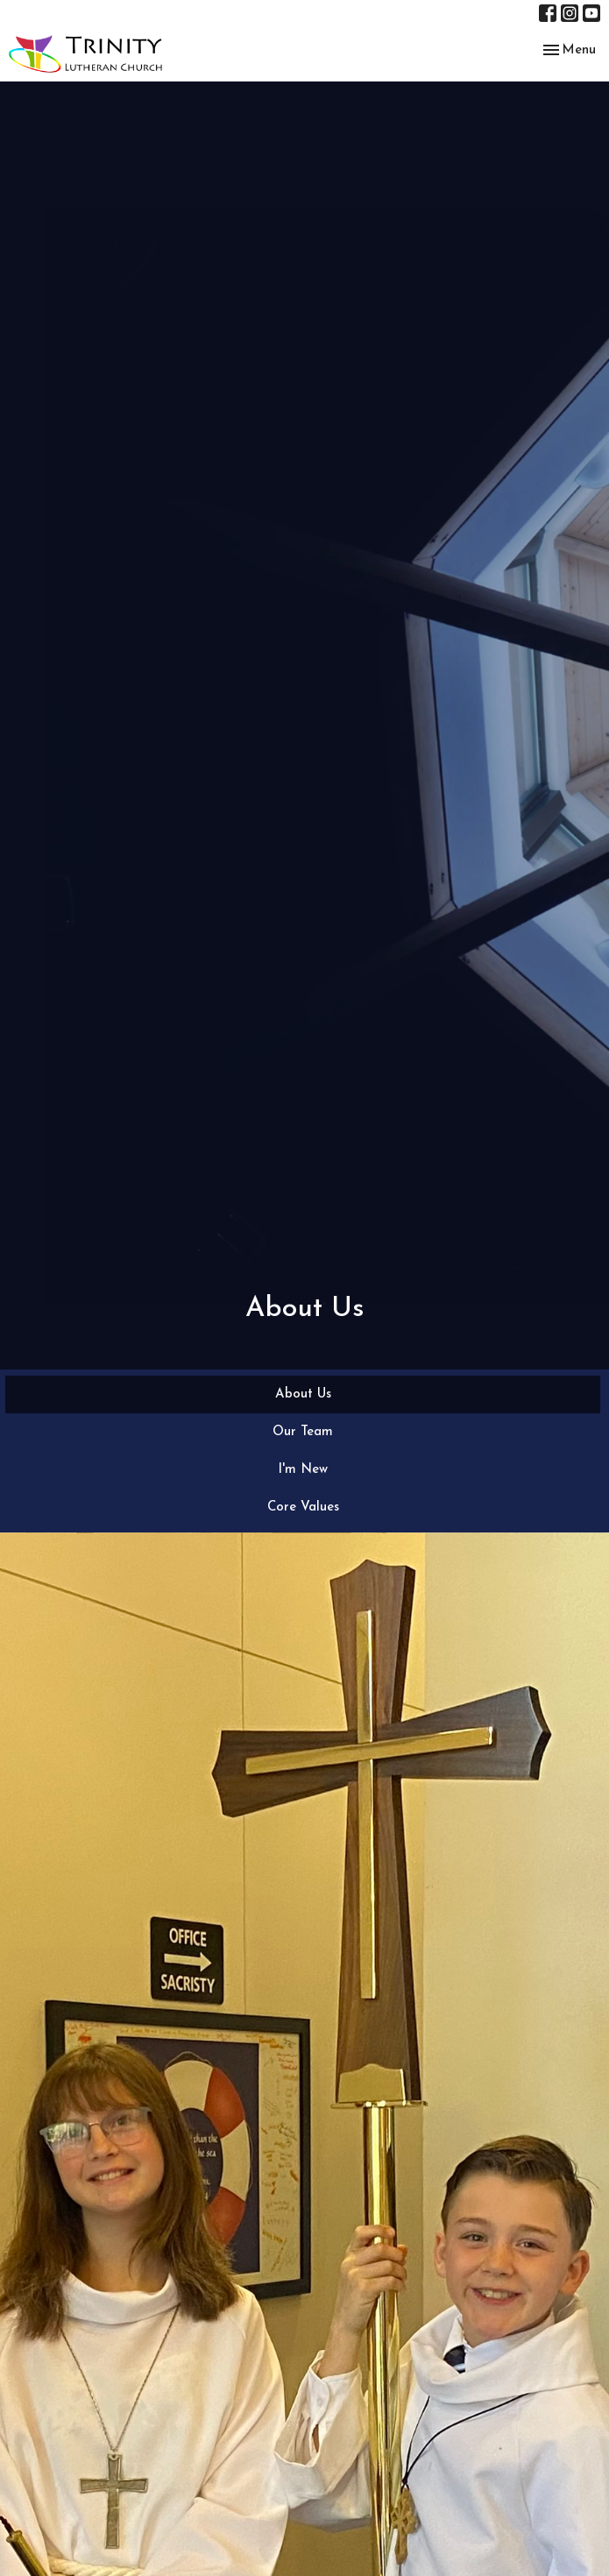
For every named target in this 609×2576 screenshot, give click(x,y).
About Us (303, 1394)
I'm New (303, 1469)
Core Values (303, 1507)
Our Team (303, 1432)
